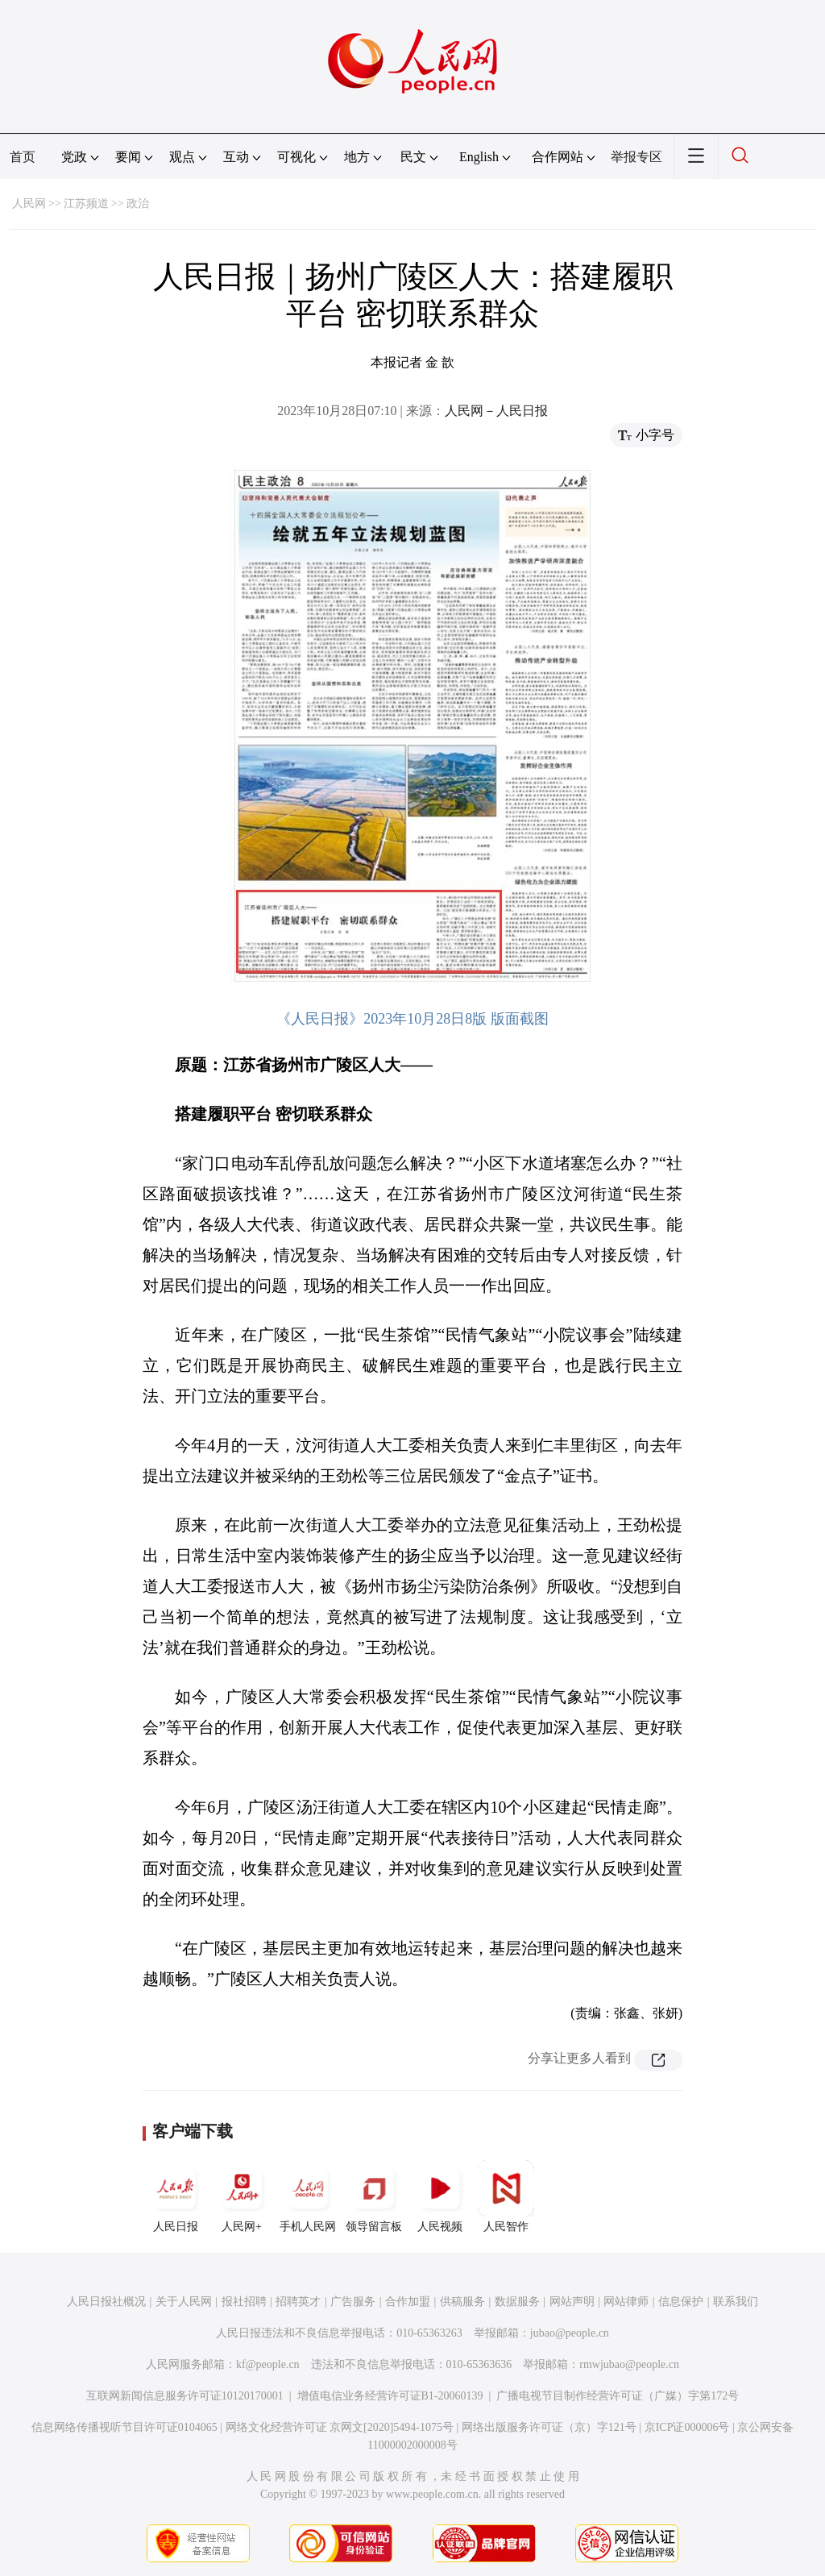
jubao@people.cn (569, 2333)
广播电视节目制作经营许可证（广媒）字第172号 (617, 2396)
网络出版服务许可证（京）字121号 (549, 2427)
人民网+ (242, 2196)
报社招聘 (244, 2302)
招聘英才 (298, 2302)
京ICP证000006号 (687, 2427)
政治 (137, 203)
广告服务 (352, 2302)
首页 (22, 157)
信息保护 (680, 2302)
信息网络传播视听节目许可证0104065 (124, 2427)
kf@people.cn (268, 2364)
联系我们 (735, 2302)
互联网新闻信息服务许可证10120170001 (185, 2396)
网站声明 (572, 2302)
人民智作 (506, 2196)
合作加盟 (407, 2302)
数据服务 (517, 2302)
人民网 (29, 203)
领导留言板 (374, 2196)
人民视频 (440, 2196)
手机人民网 (308, 2196)
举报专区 (636, 157)
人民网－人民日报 (496, 411)
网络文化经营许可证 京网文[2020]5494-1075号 (340, 2427)
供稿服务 (462, 2302)
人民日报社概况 (106, 2302)
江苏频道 (86, 203)
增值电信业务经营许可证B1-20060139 (390, 2396)
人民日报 (175, 2196)
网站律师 (626, 2302)
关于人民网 (183, 2302)
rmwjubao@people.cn (629, 2364)
